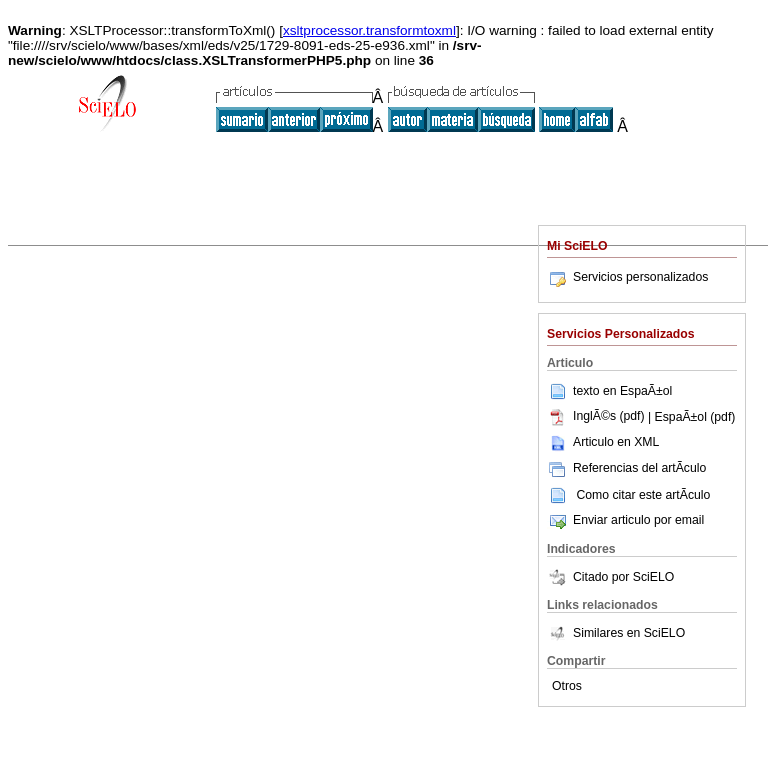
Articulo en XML (603, 442)
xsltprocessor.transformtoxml (369, 30)
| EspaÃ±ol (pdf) (691, 416)
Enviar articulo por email (625, 520)
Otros (567, 686)
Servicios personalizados (627, 277)
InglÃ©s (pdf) (597, 416)
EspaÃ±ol (646, 390)
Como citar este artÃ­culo (643, 494)
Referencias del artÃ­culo (626, 468)
